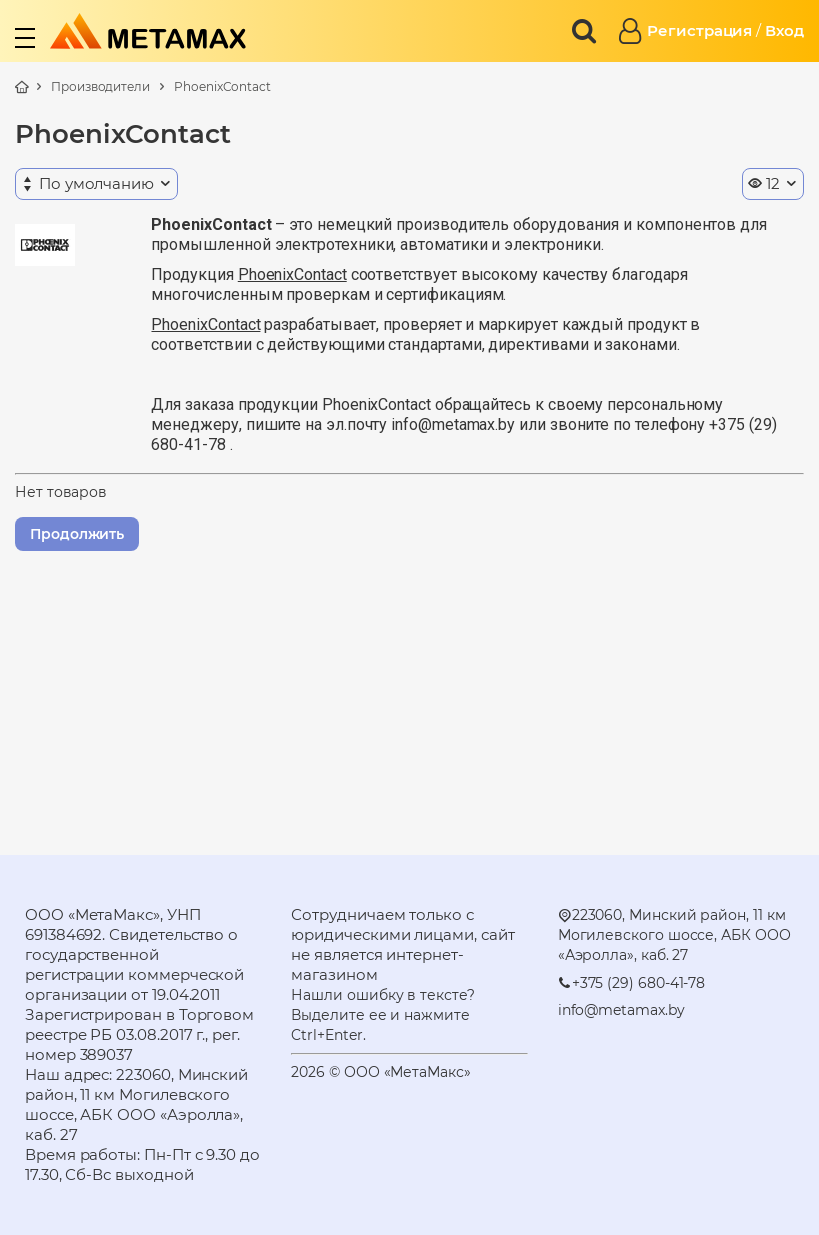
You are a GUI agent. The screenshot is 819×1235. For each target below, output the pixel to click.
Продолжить (77, 534)
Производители (100, 86)
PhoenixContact (222, 86)
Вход (784, 30)
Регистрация (699, 30)
